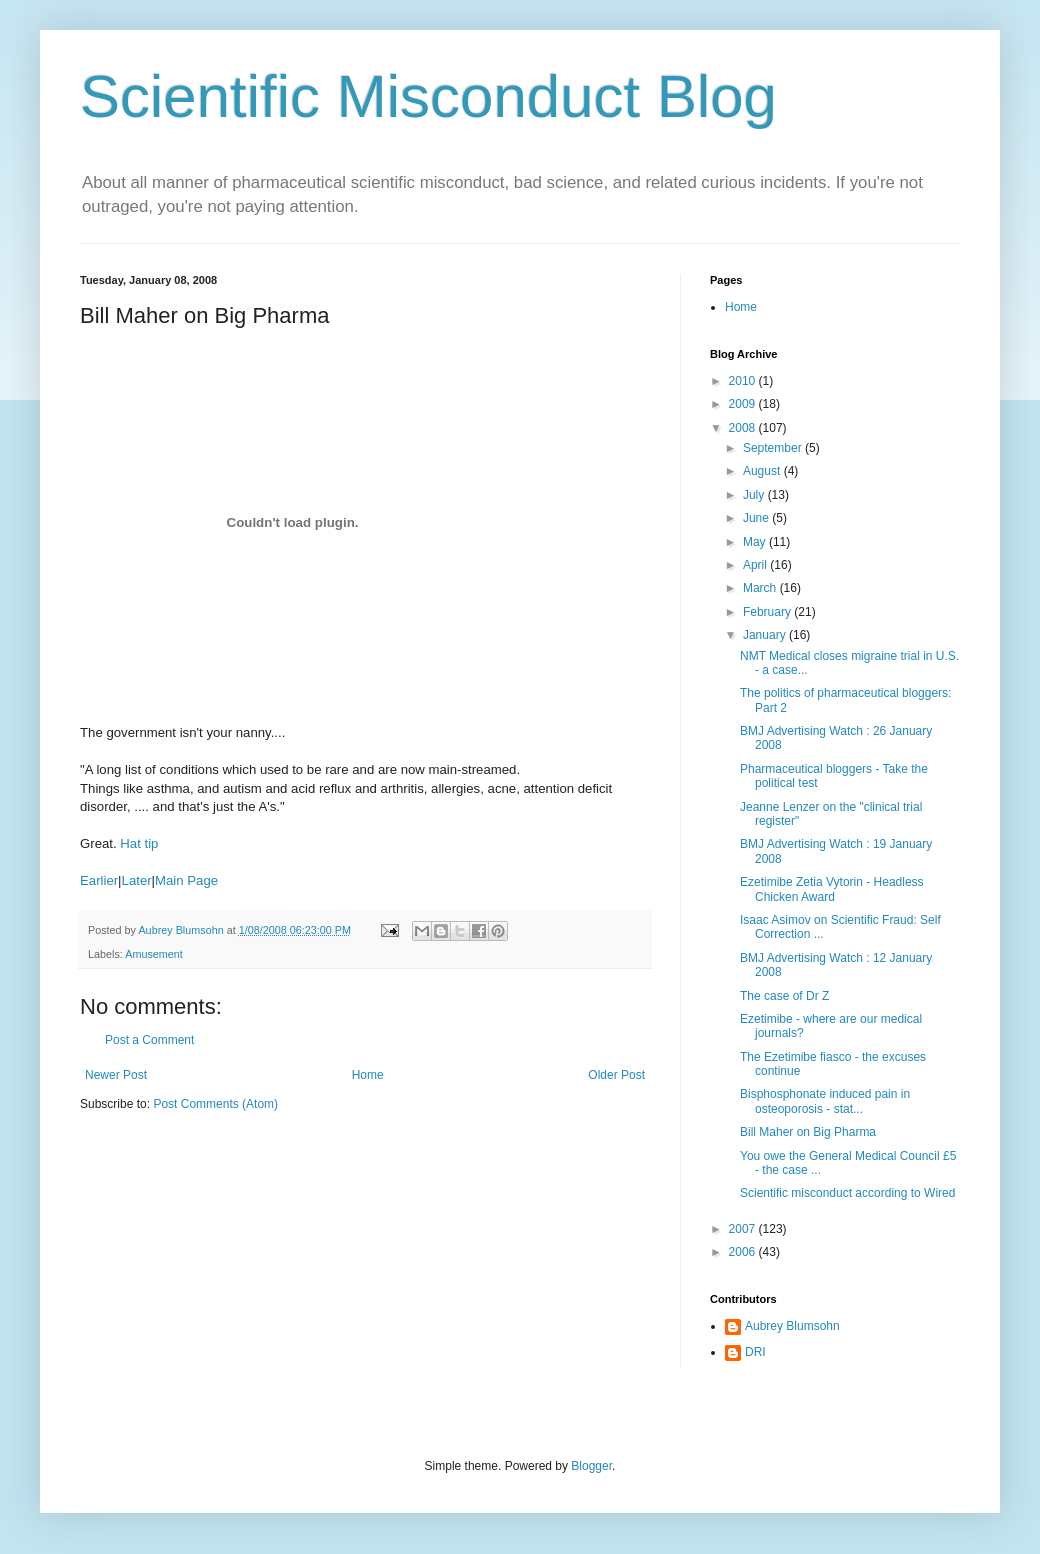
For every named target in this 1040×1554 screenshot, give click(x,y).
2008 (744, 428)
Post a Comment (149, 1040)
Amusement (154, 954)
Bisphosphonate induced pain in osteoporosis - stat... (825, 1101)
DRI (755, 1352)
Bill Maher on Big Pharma (808, 1132)
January (766, 635)
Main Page (186, 880)
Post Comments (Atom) (215, 1104)
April (756, 565)
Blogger (591, 1466)
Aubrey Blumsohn (792, 1326)
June (757, 518)
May (756, 542)
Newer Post (116, 1075)
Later (137, 880)
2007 (744, 1229)
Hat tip (139, 843)
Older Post (616, 1075)
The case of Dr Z (784, 996)
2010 (744, 381)
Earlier (99, 880)
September (774, 448)
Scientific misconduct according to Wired (847, 1193)
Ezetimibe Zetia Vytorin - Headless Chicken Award (832, 889)
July (755, 495)
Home (368, 1075)
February (768, 612)
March (761, 588)
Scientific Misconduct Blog (428, 96)
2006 (744, 1252)
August (763, 471)
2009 (744, 404)
